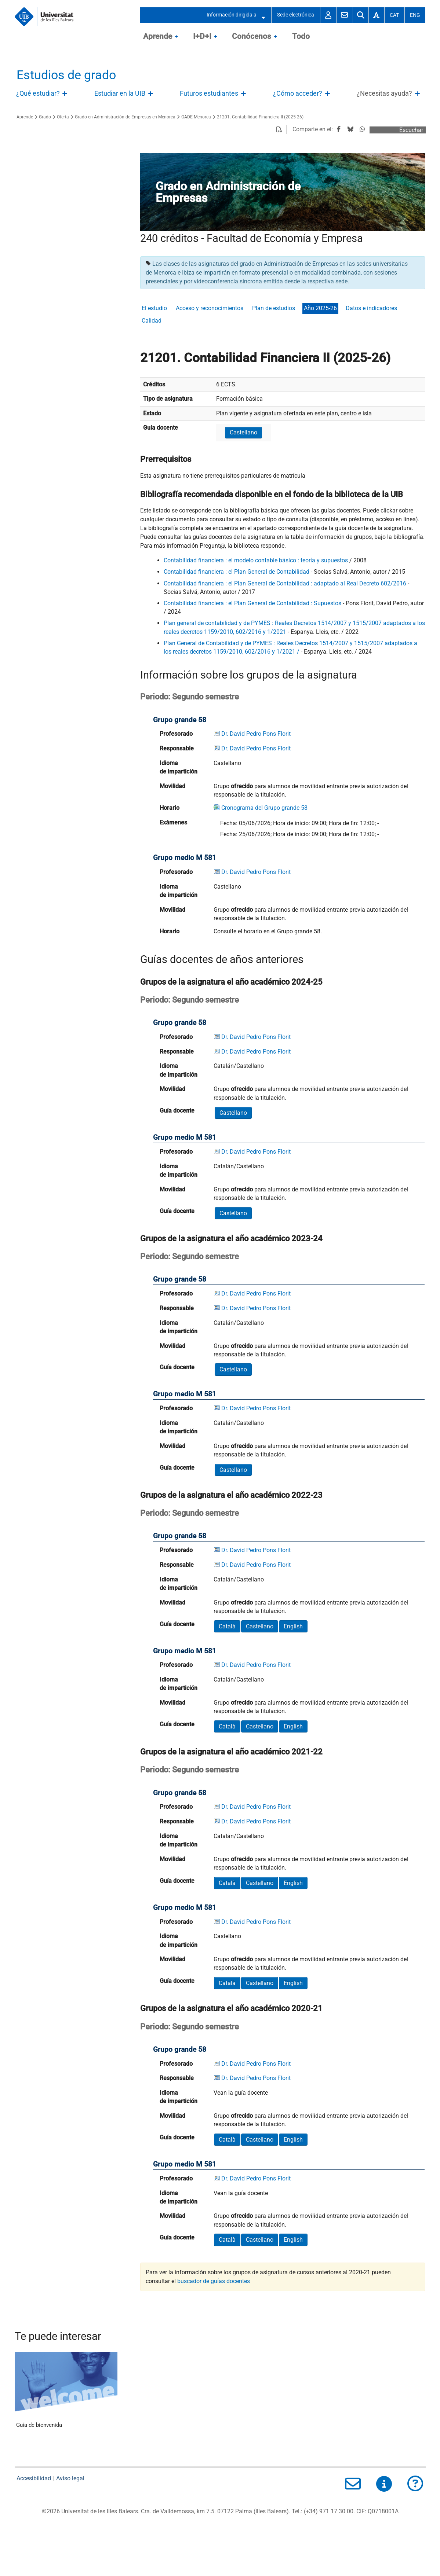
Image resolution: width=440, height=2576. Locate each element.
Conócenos (251, 36)
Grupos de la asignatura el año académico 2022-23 (231, 1495)
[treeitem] (43, 94)
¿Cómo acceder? (297, 93)
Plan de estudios (273, 308)
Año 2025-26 (320, 308)
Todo (301, 36)
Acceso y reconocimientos (209, 308)
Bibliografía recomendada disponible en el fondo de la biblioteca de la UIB (271, 494)
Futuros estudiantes (209, 93)
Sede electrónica (295, 15)
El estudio (154, 308)
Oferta (63, 117)
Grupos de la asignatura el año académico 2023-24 (231, 1238)
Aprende (157, 36)
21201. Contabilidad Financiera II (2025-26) (260, 117)
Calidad (151, 320)
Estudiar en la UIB (119, 93)
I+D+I (202, 36)
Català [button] (227, 1626)
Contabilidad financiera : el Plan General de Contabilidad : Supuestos (252, 603)
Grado (45, 117)
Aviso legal (70, 2478)
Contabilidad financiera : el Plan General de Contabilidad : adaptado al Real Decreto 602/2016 (285, 583)
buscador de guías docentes (213, 2281)
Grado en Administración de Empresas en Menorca (125, 117)
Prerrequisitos (165, 459)
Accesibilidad (34, 2478)
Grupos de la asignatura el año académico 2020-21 (231, 2008)
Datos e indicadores (371, 308)
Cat (394, 15)
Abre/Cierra (65, 95)
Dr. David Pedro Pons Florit (256, 733)
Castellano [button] (243, 432)
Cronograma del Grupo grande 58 (264, 807)
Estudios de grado (66, 75)
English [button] (293, 1626)
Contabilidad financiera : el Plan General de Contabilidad (236, 571)
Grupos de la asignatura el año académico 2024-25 (231, 981)
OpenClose (176, 37)
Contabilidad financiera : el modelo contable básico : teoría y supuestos (256, 560)
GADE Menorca (196, 117)
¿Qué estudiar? (38, 93)
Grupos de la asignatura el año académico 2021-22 (231, 1751)
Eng (415, 15)
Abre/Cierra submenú (261, 15)
